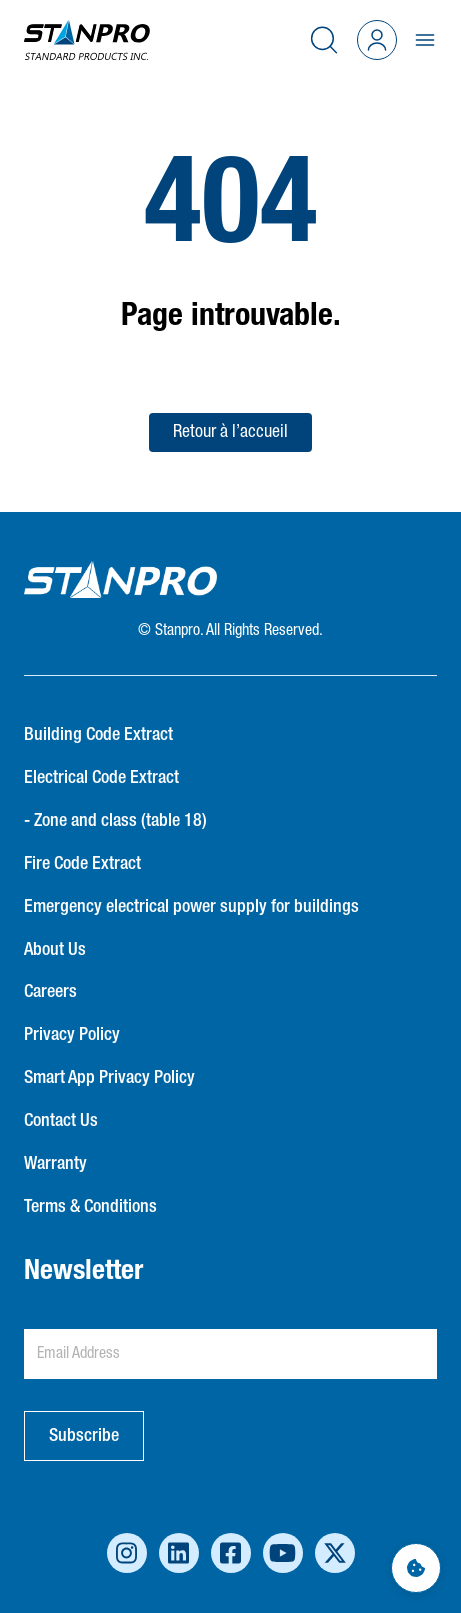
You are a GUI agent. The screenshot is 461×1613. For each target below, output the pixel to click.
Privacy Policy (72, 1035)
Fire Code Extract (82, 864)
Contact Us (61, 1121)
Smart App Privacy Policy (109, 1078)
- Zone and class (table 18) (115, 821)
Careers (50, 992)
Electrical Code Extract (101, 778)
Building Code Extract (98, 735)
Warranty (55, 1164)
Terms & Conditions (90, 1207)
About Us (55, 950)
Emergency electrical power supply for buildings (191, 907)
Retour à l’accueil (230, 432)
